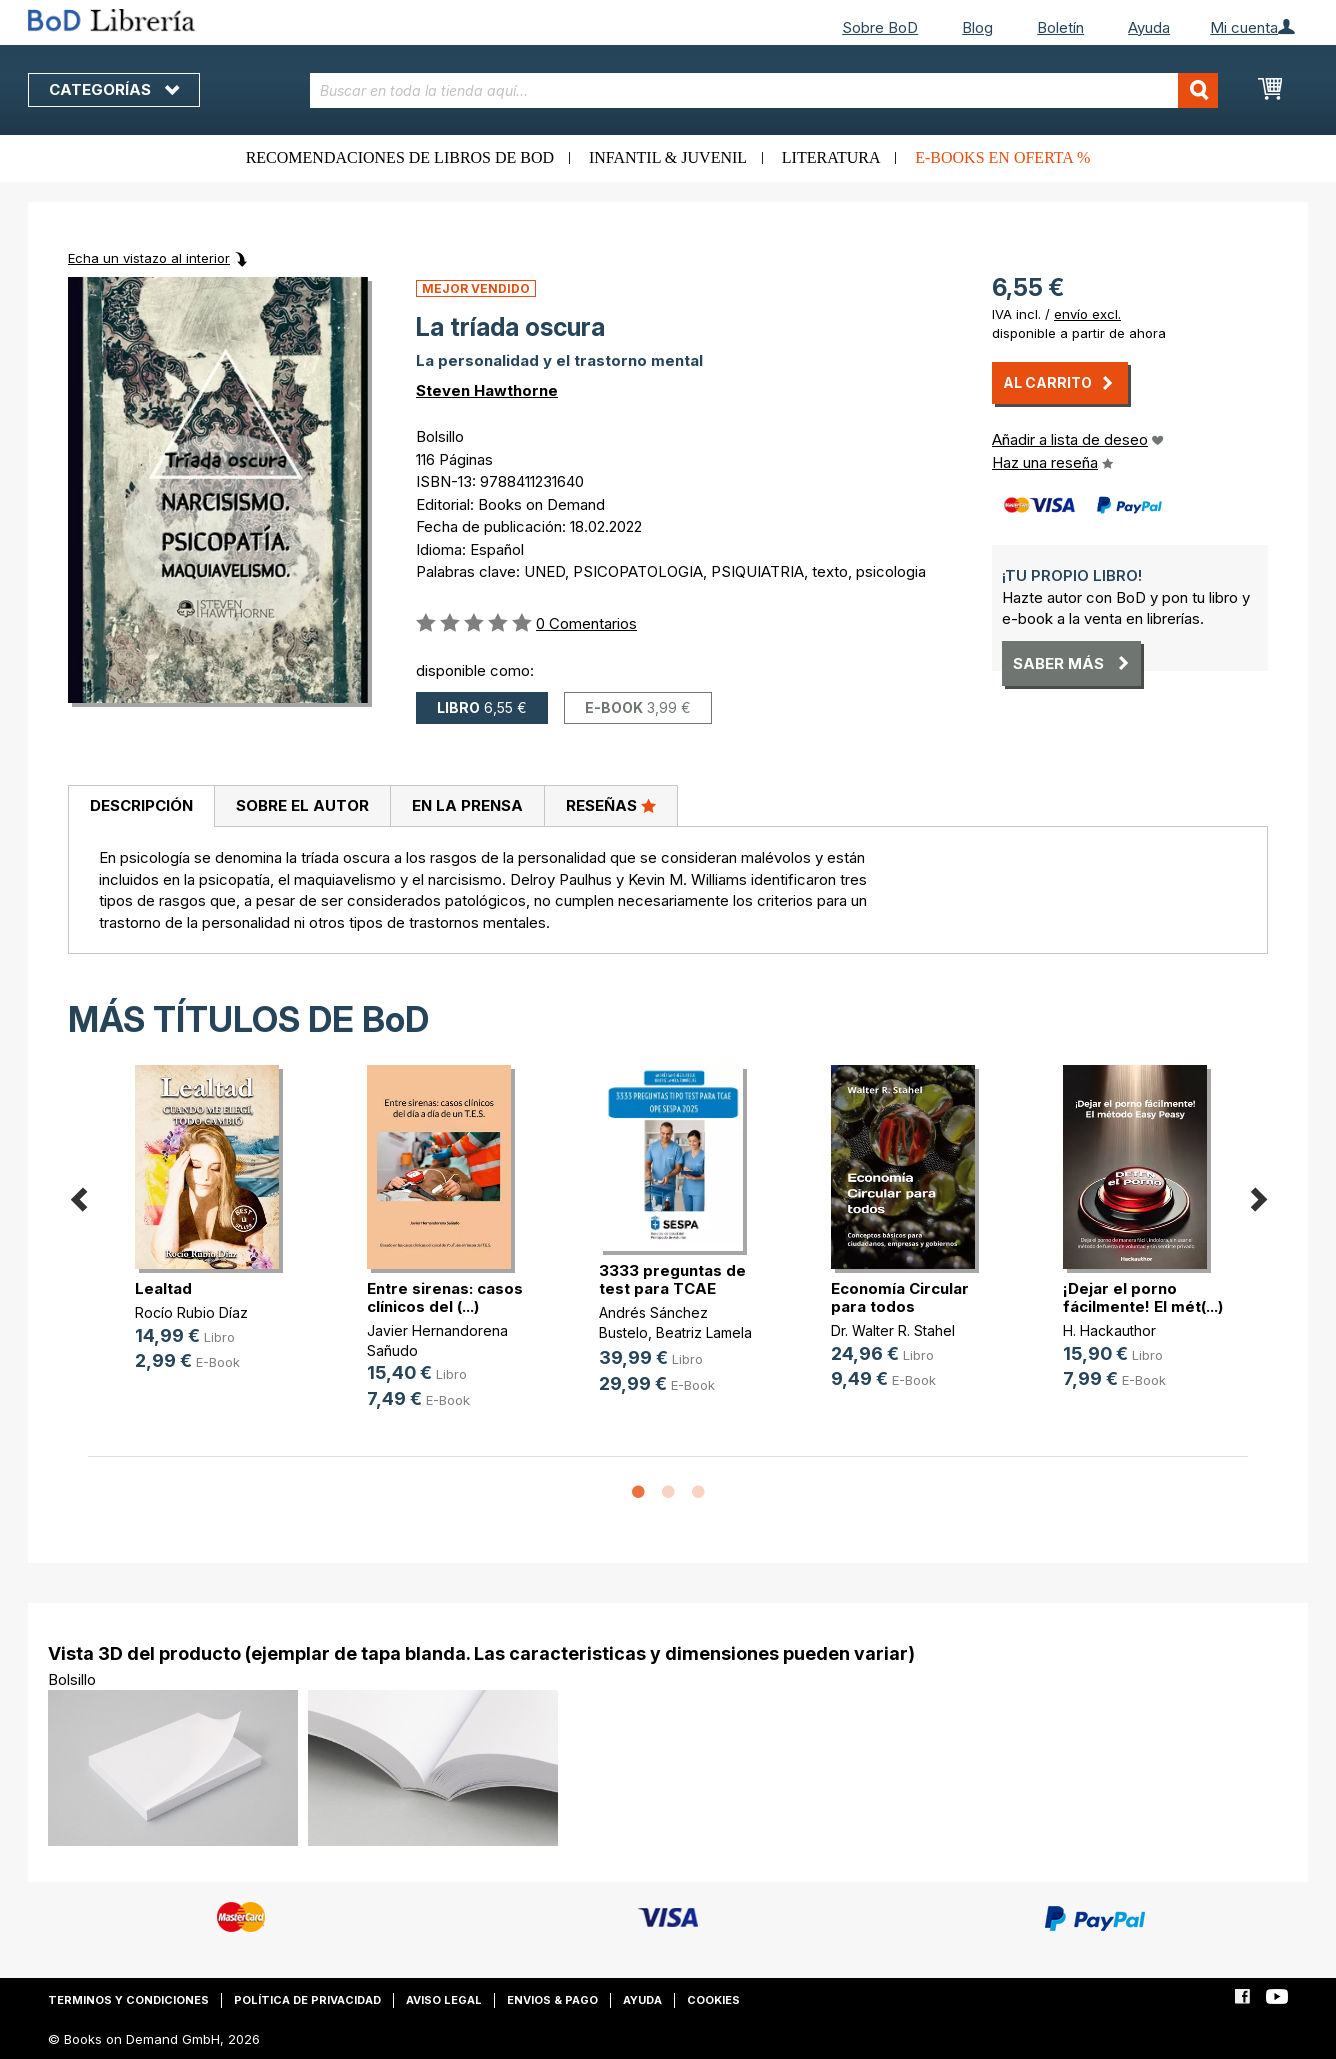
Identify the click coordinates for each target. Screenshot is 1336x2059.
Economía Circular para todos (900, 1297)
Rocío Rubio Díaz (191, 1312)
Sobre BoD (880, 27)
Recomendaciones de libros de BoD (400, 157)
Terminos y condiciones (128, 2000)
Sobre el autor (302, 805)
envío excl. (1087, 314)
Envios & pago (552, 2000)
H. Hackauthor (1109, 1330)
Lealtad (163, 1288)
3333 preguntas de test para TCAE (672, 1279)
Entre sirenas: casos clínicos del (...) (445, 1297)
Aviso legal (444, 2000)
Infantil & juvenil (668, 157)
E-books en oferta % (1002, 157)
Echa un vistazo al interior (149, 258)
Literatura (831, 157)
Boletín (1060, 27)
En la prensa (467, 805)
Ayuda (1149, 27)
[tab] (141, 807)
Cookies (713, 2000)
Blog (977, 27)
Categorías (114, 89)
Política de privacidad (307, 2000)
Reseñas (611, 805)
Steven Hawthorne (487, 390)
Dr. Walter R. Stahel (893, 1330)
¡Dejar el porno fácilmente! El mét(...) (1143, 1297)
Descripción (141, 805)
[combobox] (764, 90)
